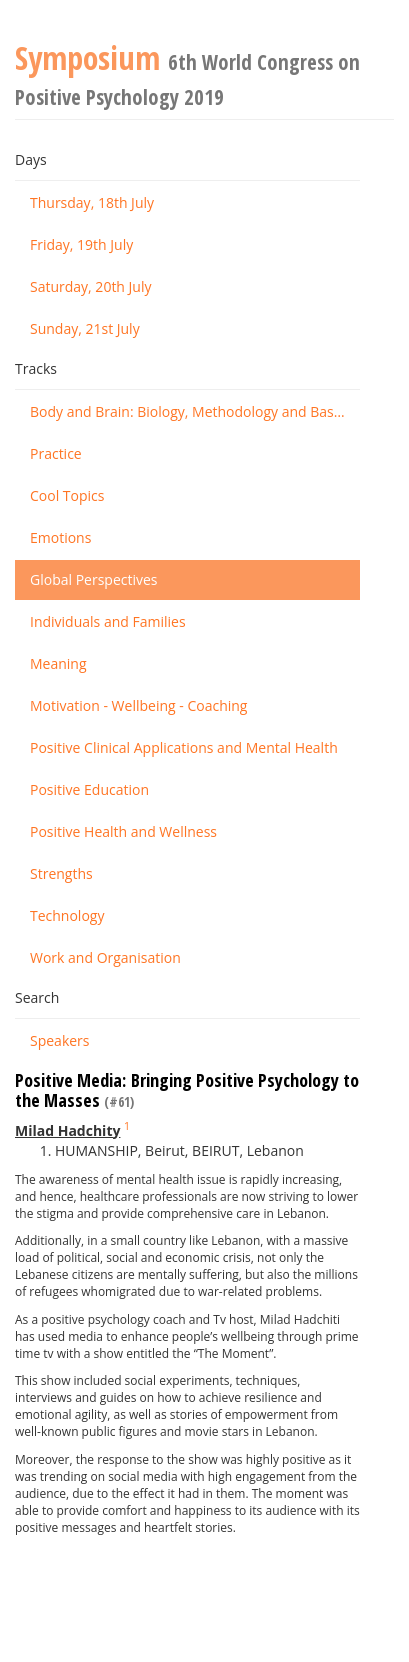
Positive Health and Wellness (123, 831)
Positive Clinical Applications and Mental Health (184, 747)
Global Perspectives (94, 579)
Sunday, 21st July (85, 328)
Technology (67, 915)
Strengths (61, 873)
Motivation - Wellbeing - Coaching (138, 705)
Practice (56, 453)
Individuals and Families (108, 621)
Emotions (60, 537)
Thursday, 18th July (92, 202)
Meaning (58, 663)
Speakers (60, 1040)
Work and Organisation (105, 957)
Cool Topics (67, 495)
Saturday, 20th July (91, 286)
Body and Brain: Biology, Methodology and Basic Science (195, 411)
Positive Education (89, 789)
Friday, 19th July (81, 244)
